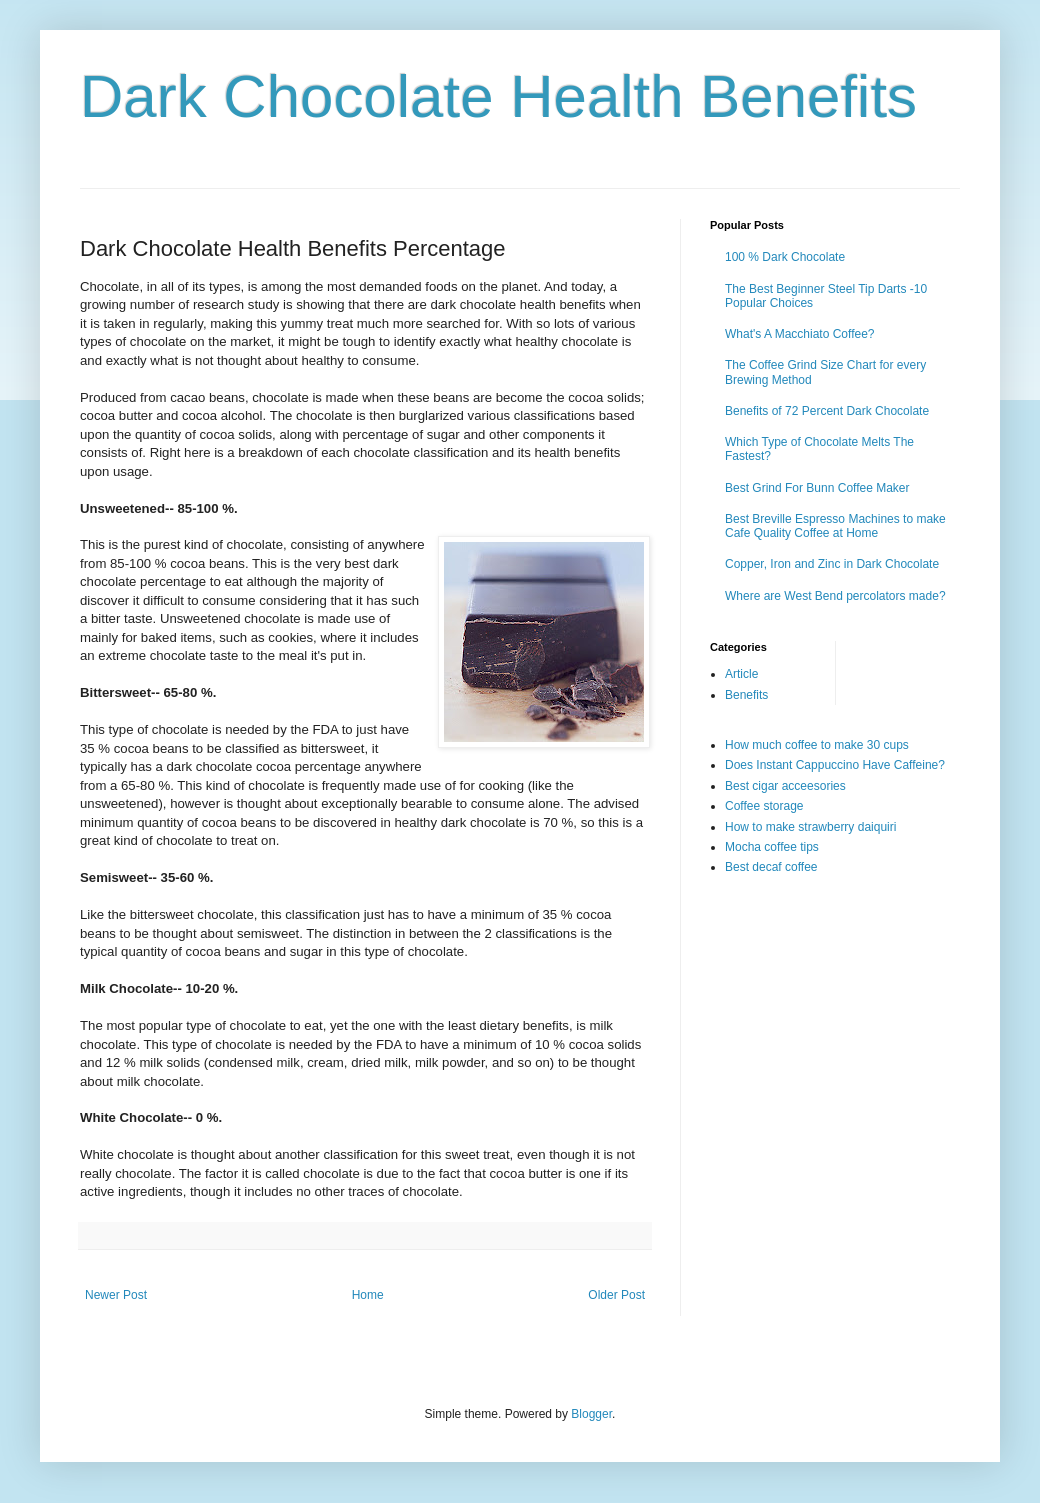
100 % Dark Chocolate (785, 257)
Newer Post (116, 1295)
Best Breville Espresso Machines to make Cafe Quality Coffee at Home (835, 526)
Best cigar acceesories (785, 786)
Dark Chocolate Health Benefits (498, 96)
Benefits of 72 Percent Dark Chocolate (827, 411)
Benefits (746, 695)
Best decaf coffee (771, 867)
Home (368, 1295)
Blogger (591, 1414)
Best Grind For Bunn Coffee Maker (817, 488)
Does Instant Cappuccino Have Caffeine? (835, 765)
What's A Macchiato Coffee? (799, 334)
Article (741, 674)
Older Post (616, 1295)
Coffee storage (764, 806)
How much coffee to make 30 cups (817, 745)
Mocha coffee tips (772, 847)
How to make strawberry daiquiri (810, 827)
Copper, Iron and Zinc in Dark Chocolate (832, 564)
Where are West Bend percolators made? (835, 596)
